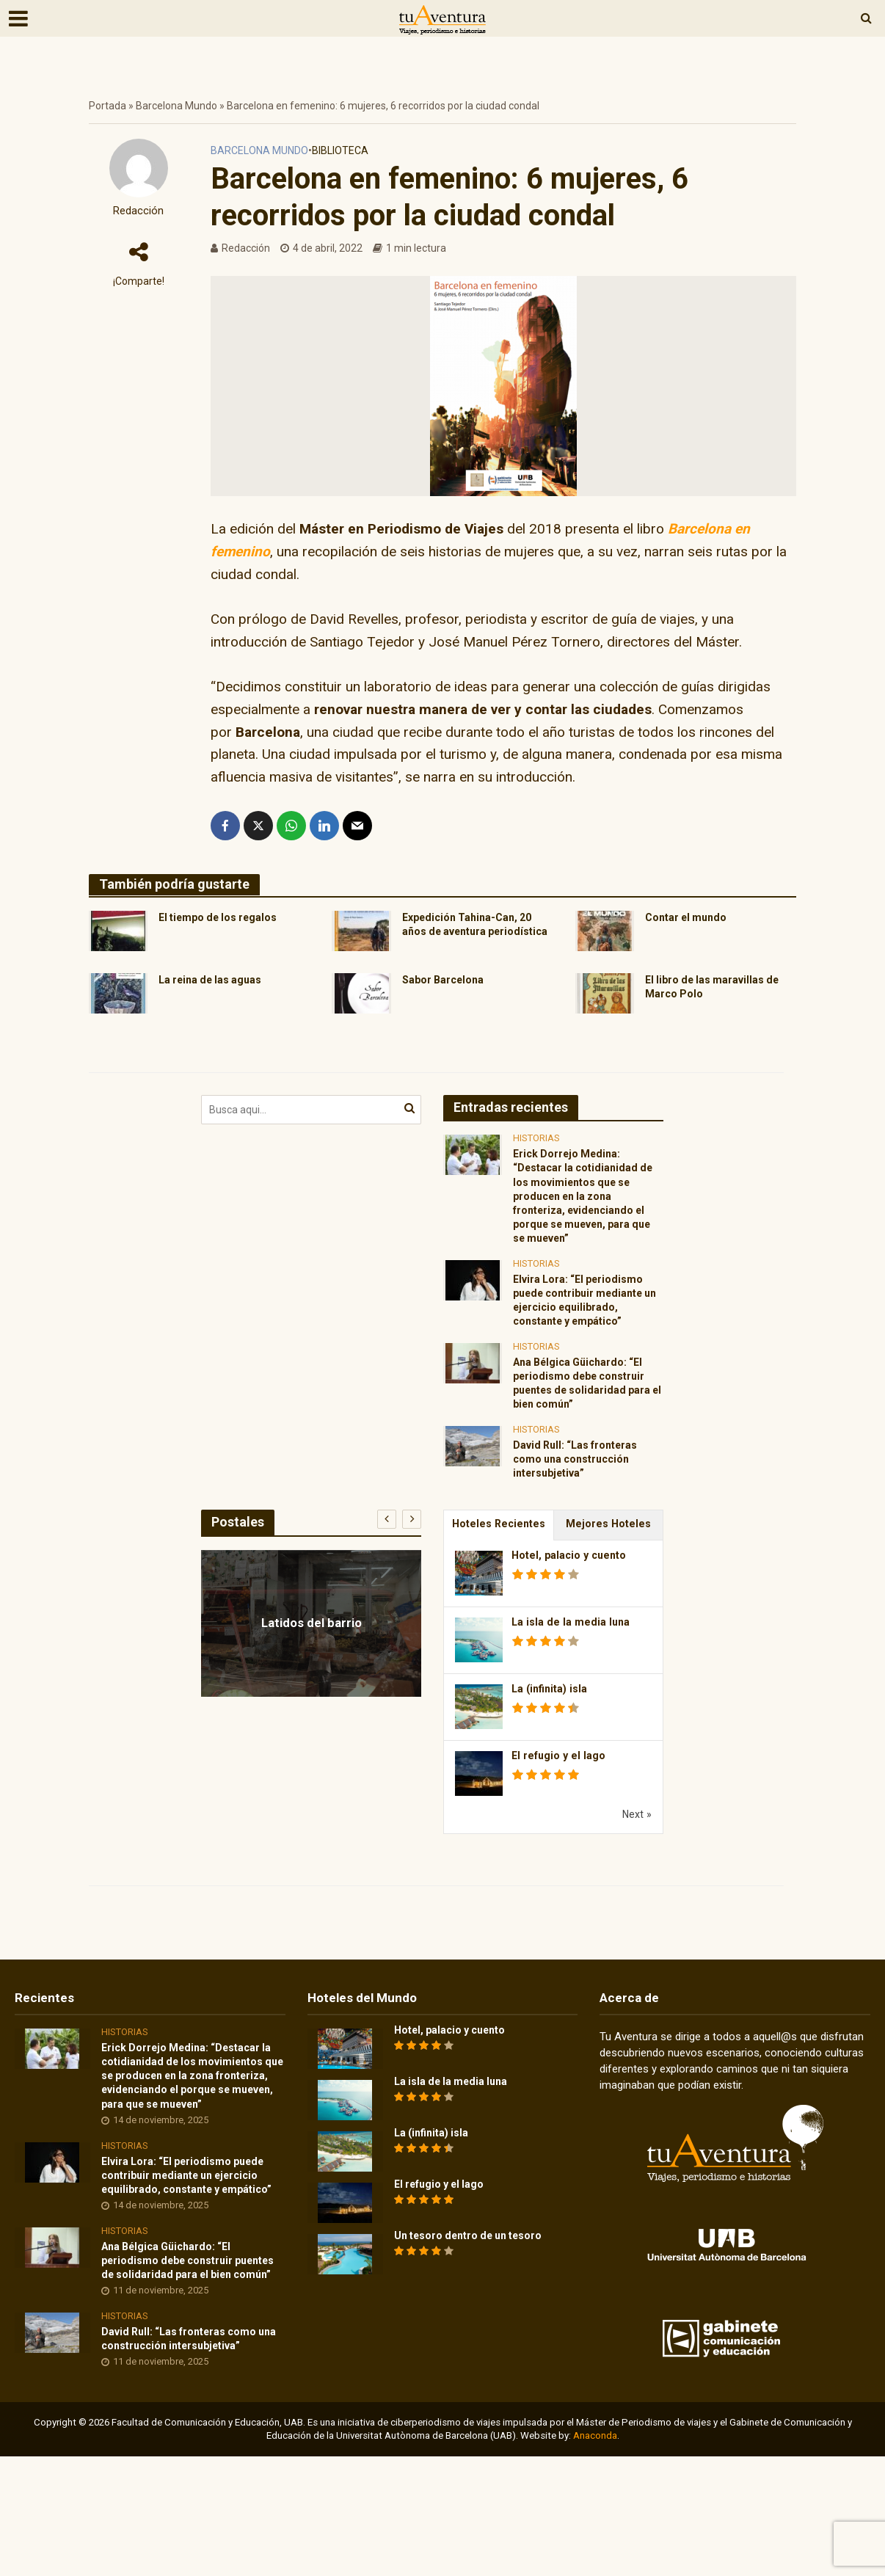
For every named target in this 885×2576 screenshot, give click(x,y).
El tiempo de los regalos (226, 918)
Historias (536, 1145)
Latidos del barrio (311, 1666)
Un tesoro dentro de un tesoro (479, 2283)
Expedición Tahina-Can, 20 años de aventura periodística (474, 935)
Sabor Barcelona (448, 988)
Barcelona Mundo (176, 106)
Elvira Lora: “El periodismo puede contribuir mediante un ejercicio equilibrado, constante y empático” (586, 1325)
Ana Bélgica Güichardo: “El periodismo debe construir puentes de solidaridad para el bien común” (587, 1416)
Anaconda (595, 2555)
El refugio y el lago (559, 1801)
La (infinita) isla (551, 1734)
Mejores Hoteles (609, 1568)
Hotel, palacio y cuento (571, 1600)
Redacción (138, 211)
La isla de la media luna (571, 1667)
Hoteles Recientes (499, 1568)
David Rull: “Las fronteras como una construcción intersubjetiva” (584, 1500)
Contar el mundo (691, 918)
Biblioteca (340, 150)
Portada (107, 106)
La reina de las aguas (217, 988)
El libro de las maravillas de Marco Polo (720, 996)
